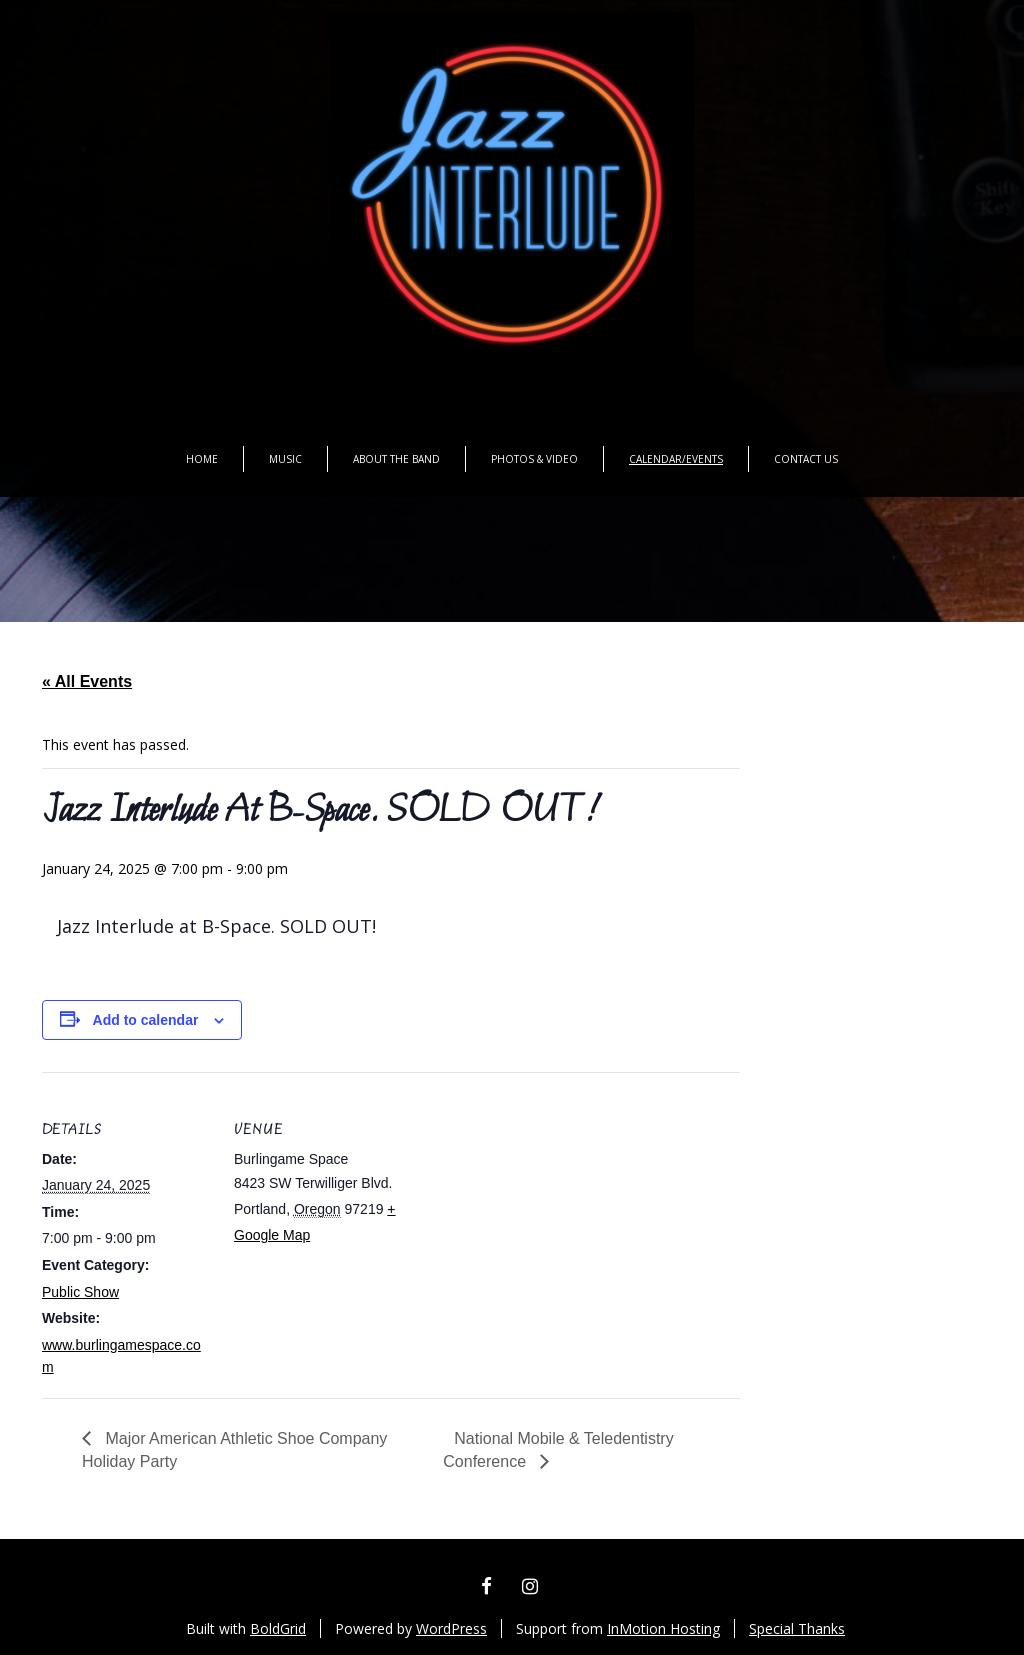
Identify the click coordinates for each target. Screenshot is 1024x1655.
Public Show (80, 1292)
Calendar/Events (676, 459)
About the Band (396, 459)
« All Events (87, 681)
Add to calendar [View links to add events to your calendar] (146, 1020)
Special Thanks (797, 1628)
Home (202, 459)
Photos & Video (534, 459)
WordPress (451, 1628)
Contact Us (806, 459)
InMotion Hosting (663, 1628)
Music (285, 459)
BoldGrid (278, 1628)
